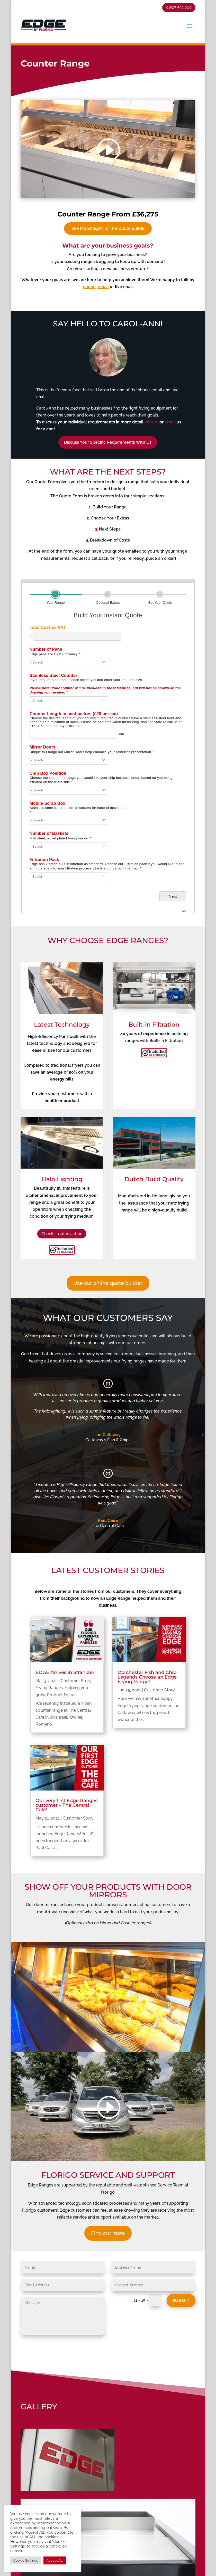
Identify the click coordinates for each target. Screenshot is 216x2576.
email (103, 286)
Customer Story (76, 1680)
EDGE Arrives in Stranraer (64, 1672)
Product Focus (61, 1694)
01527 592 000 (179, 7)
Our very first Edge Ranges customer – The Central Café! (66, 1805)
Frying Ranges (49, 1687)
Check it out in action (61, 1233)
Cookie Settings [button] (25, 2560)
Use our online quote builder (107, 1283)
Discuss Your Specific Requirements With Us (107, 442)
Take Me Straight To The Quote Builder (108, 228)
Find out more (108, 2233)
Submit (181, 2300)
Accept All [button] (55, 2560)
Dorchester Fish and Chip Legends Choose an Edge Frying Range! (147, 1677)
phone (152, 422)
